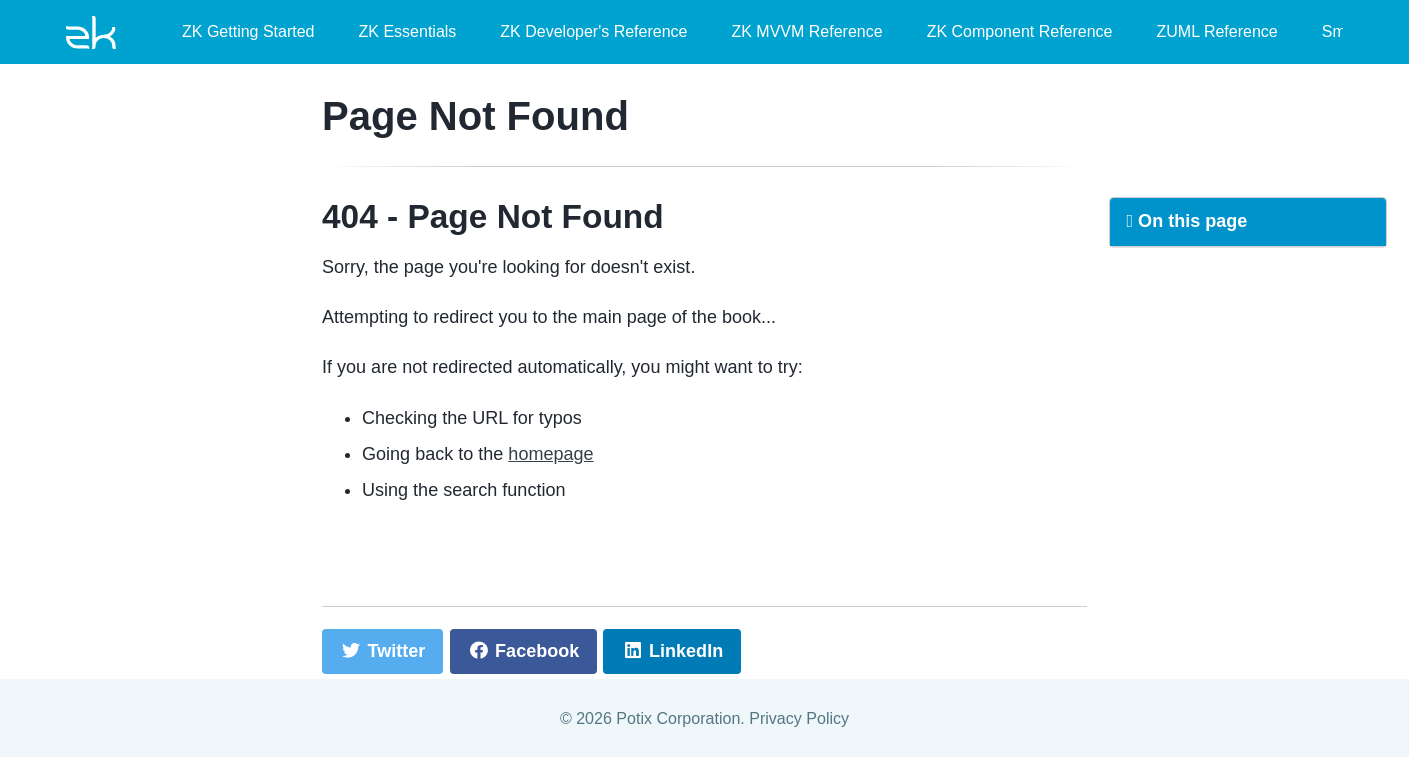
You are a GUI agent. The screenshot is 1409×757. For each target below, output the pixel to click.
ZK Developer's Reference (593, 31)
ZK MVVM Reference (806, 31)
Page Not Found (475, 116)
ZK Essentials (408, 31)
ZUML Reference (1217, 31)
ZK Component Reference (1020, 31)
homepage (550, 454)
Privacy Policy (799, 718)
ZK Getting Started (248, 31)
